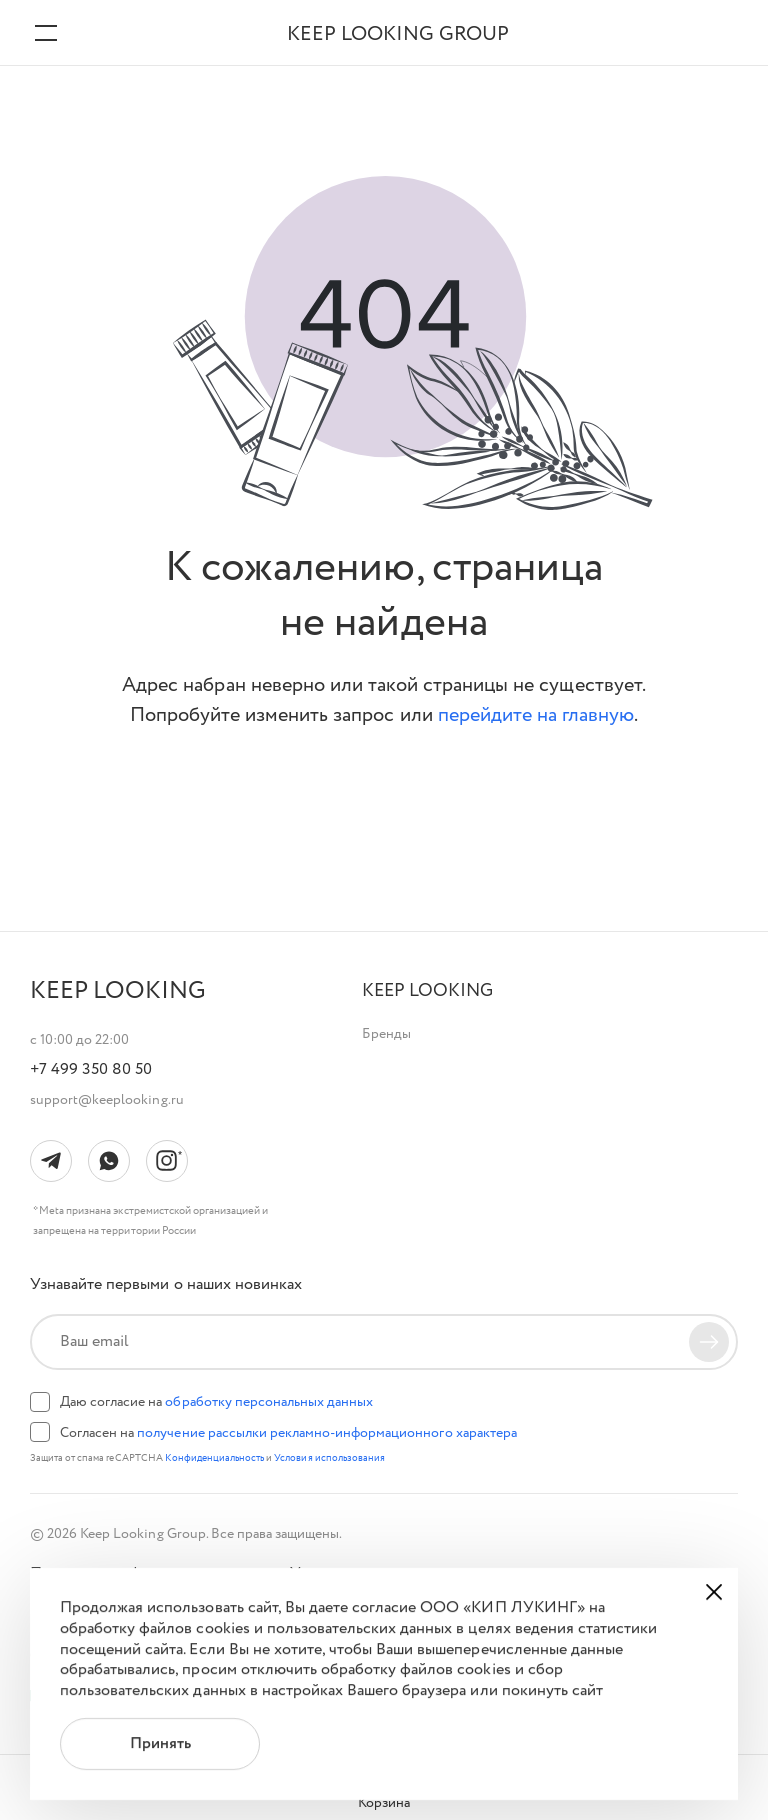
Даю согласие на (216, 1402)
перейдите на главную (536, 715)
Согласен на (288, 1433)
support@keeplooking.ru (107, 1100)
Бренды (386, 1034)
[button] (427, 991)
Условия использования (329, 1458)
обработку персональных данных (269, 1402)
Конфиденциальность (216, 1458)
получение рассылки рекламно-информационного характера (326, 1433)
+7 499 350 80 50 (91, 1070)
